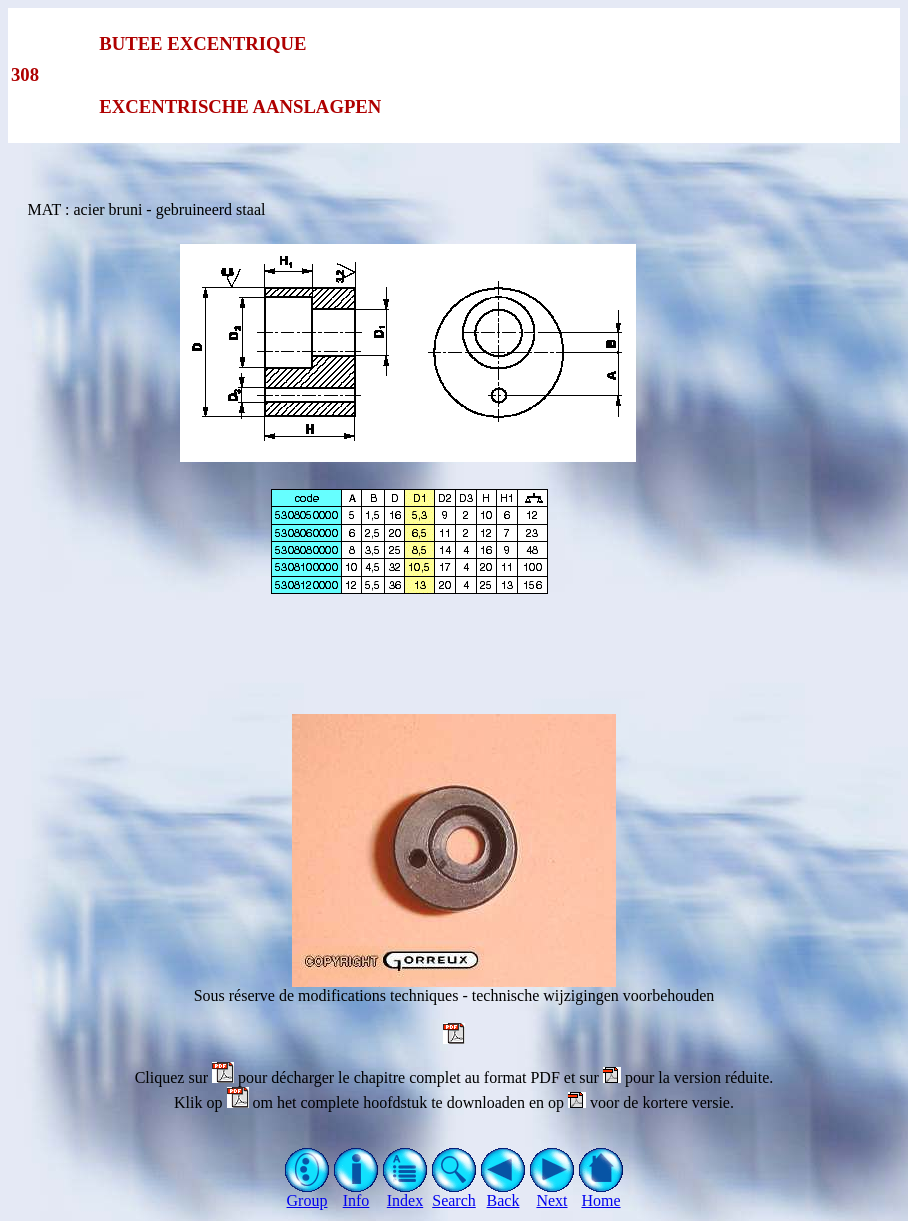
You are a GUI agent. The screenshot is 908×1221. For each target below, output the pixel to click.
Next (552, 1193)
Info (356, 1193)
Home (601, 1193)
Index (405, 1193)
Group (307, 1193)
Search (454, 1193)
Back (503, 1193)
